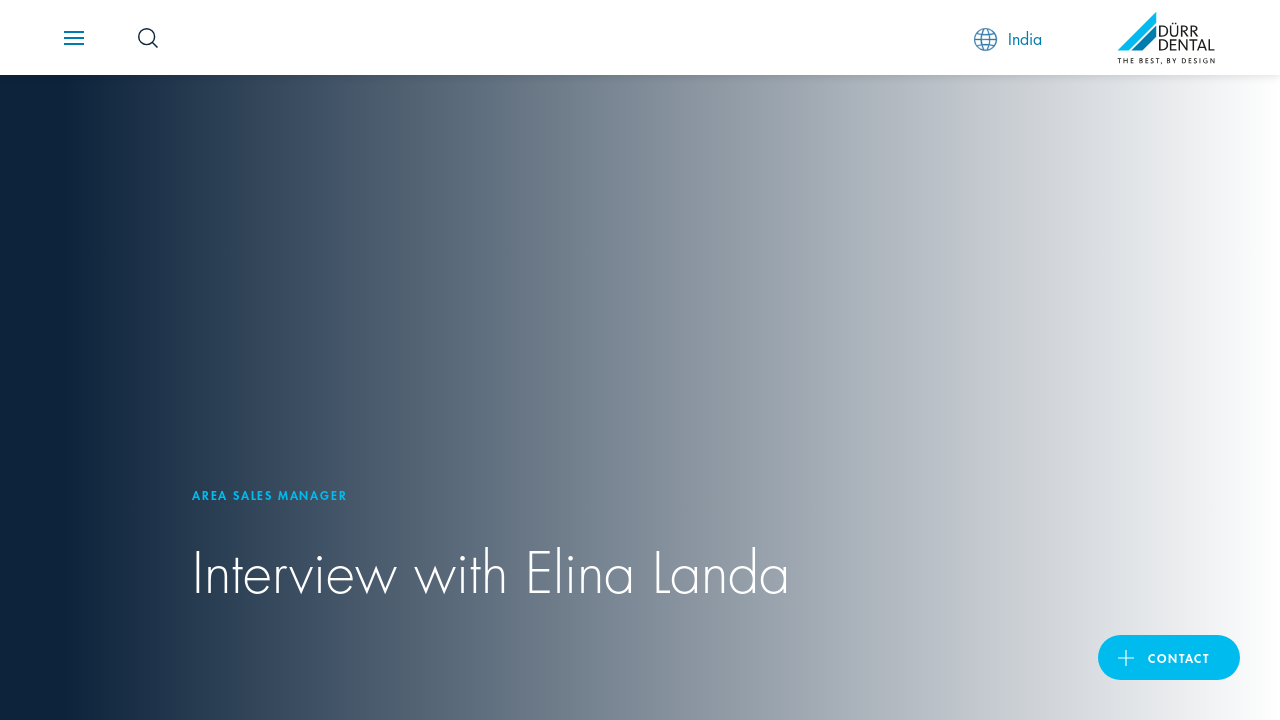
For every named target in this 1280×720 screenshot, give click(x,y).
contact (1179, 657)
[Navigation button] (74, 38)
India (1008, 38)
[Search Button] (148, 38)
